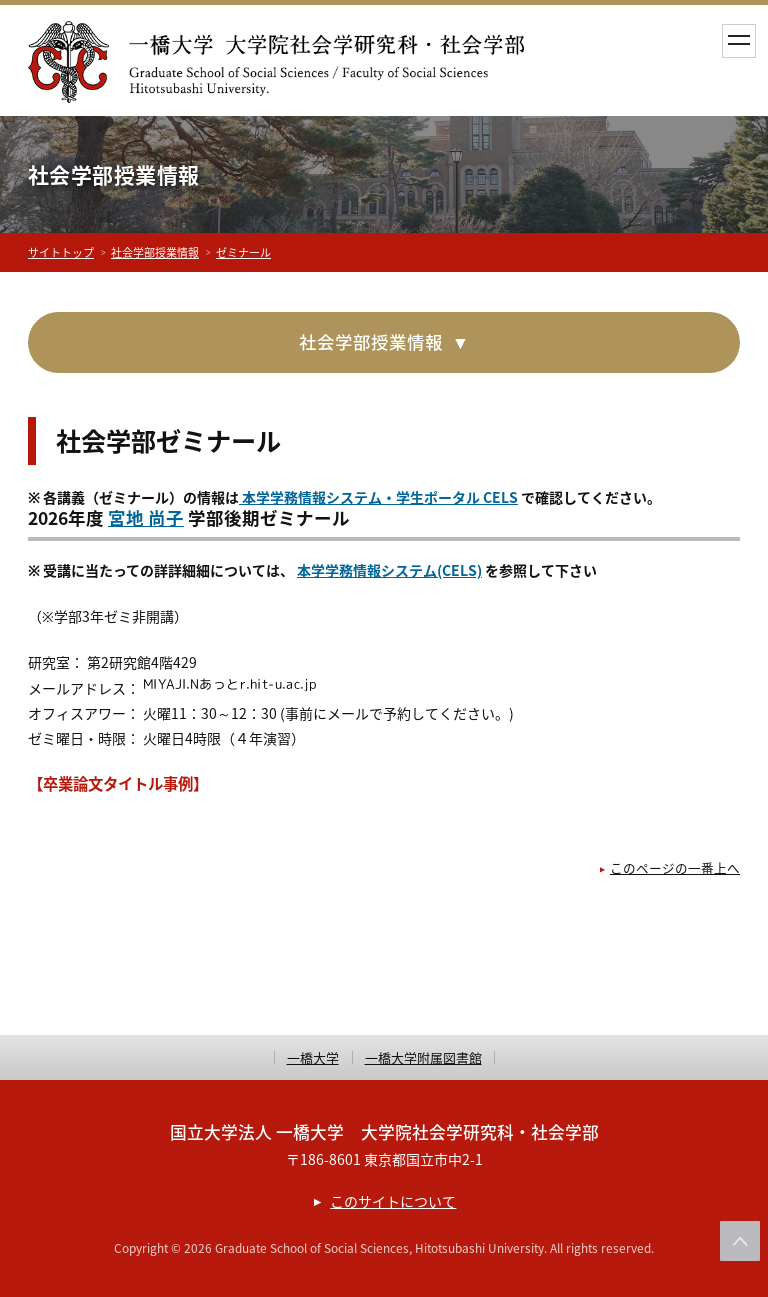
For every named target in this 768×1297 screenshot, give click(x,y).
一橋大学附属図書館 (423, 1057)
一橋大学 (313, 1057)
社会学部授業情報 (155, 252)
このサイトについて (393, 1201)
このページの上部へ (740, 1241)
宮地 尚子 (146, 518)
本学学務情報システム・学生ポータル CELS (378, 497)
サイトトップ (61, 252)
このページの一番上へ (675, 867)
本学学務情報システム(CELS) (389, 570)
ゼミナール (243, 252)
